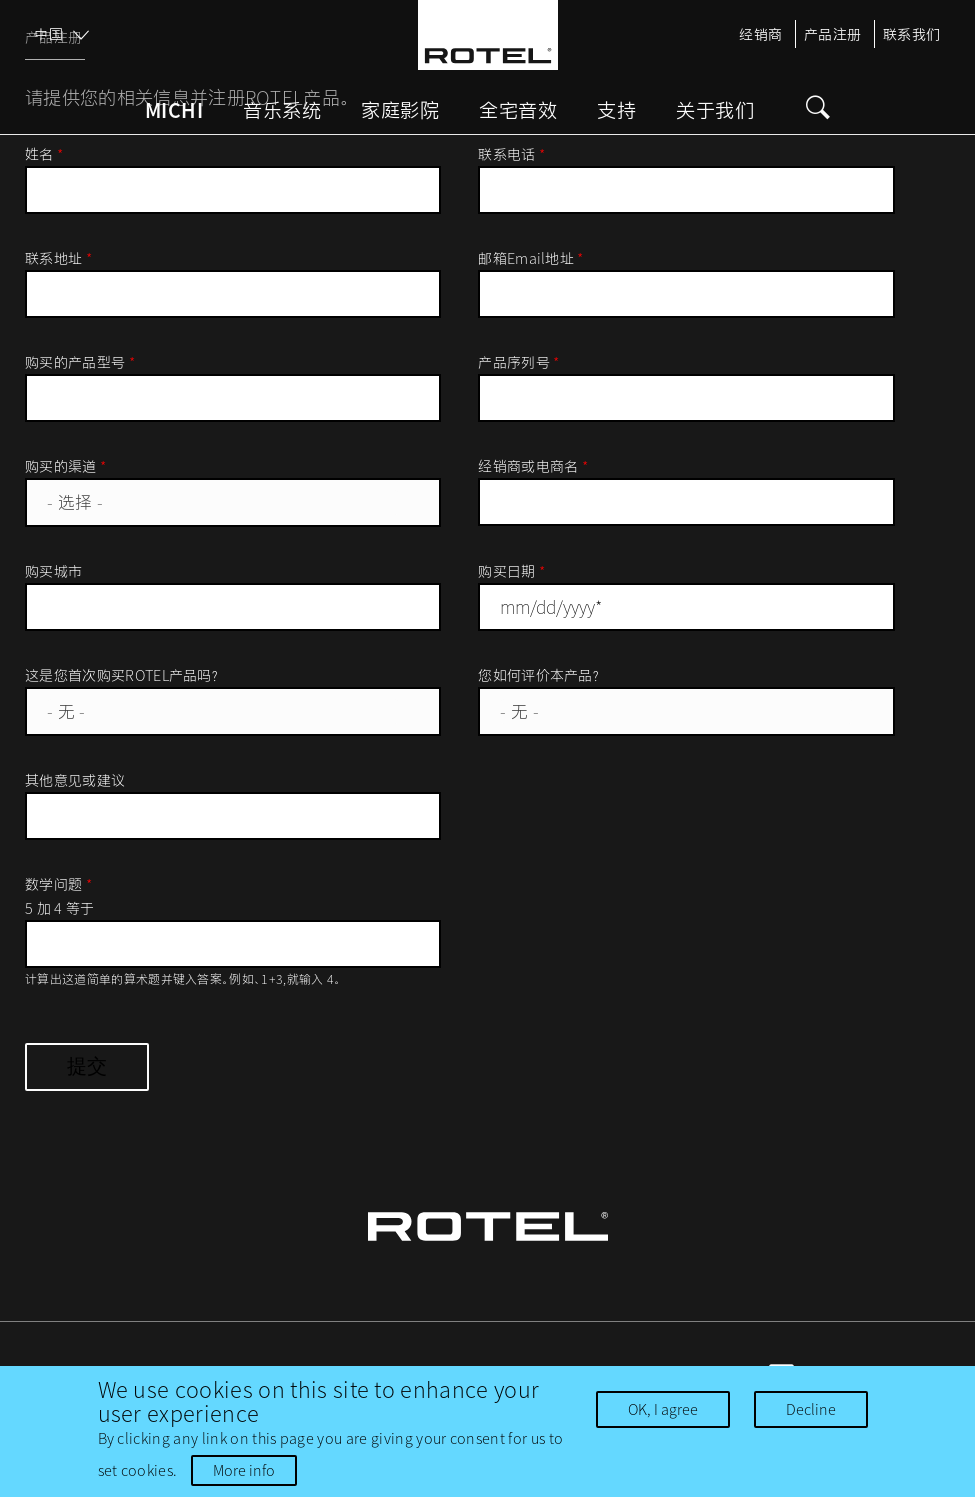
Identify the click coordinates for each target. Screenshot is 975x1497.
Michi (174, 111)
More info (244, 1470)
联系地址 (58, 258)
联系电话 (511, 154)
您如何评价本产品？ (539, 675)
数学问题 (58, 884)
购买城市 (53, 571)
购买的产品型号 (80, 362)
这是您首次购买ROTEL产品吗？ (122, 675)
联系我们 (912, 34)
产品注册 (833, 34)
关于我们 (715, 111)
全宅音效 (518, 111)
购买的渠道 (65, 466)
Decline (811, 1409)
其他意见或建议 (75, 780)
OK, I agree (663, 1409)
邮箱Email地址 (531, 258)
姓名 (44, 154)
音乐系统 (282, 111)
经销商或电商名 (533, 466)
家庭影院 (400, 111)
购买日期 (511, 571)
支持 (616, 111)
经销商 (761, 34)
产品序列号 (518, 362)
